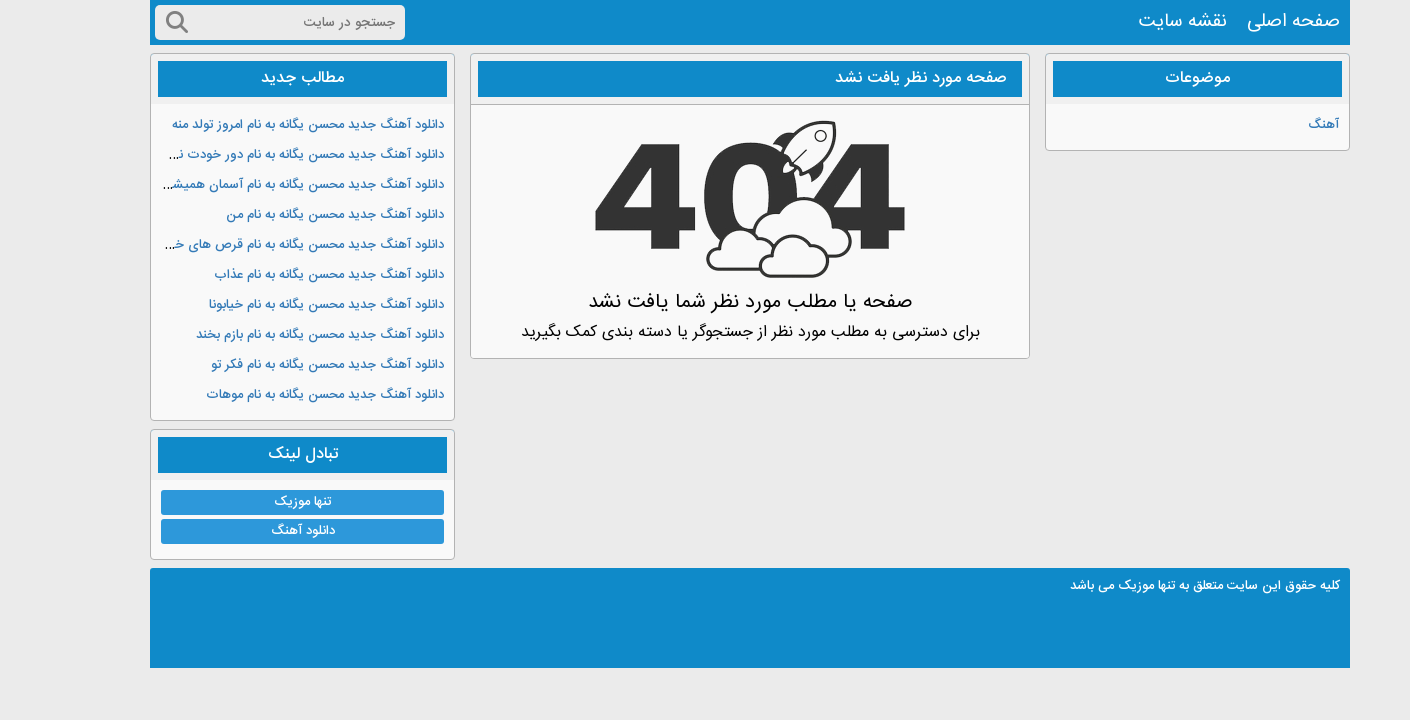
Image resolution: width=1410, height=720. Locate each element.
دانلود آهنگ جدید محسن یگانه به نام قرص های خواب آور (243, 245)
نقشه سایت (1138, 22)
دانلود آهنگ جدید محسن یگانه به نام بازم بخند (275, 335)
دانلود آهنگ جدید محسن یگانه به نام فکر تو (282, 365)
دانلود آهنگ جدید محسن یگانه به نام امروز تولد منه (263, 125)
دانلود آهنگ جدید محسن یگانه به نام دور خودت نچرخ (254, 155)
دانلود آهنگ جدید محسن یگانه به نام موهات (280, 395)
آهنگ (1278, 125)
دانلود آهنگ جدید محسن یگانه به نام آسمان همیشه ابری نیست (228, 185)
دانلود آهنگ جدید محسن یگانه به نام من (290, 215)
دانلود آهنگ (258, 531)
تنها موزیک (257, 502)
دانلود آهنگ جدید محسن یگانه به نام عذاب (284, 275)
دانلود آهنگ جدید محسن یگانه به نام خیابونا (281, 305)
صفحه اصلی (1248, 22)
